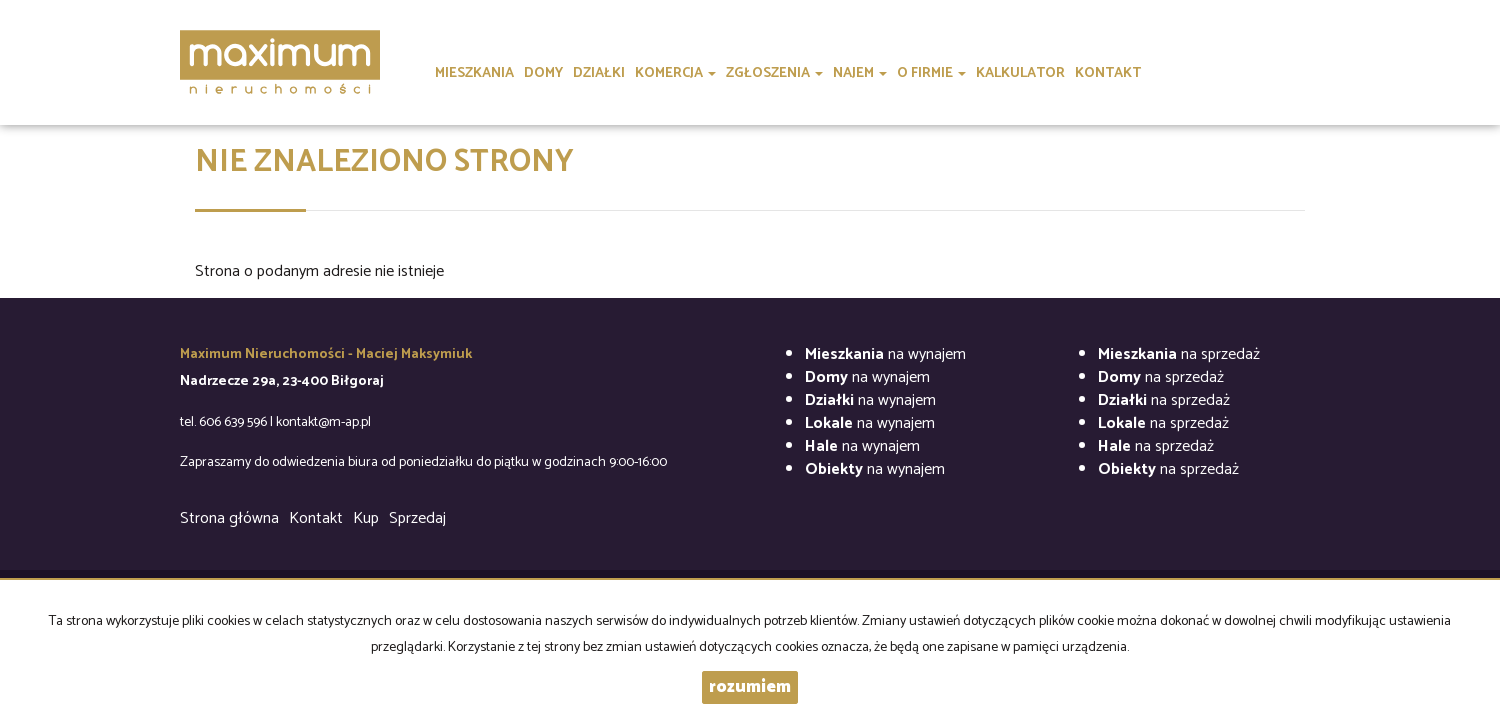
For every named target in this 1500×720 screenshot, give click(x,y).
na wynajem (885, 354)
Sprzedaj (417, 518)
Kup (366, 518)
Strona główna (229, 518)
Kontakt (316, 518)
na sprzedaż (1179, 354)
